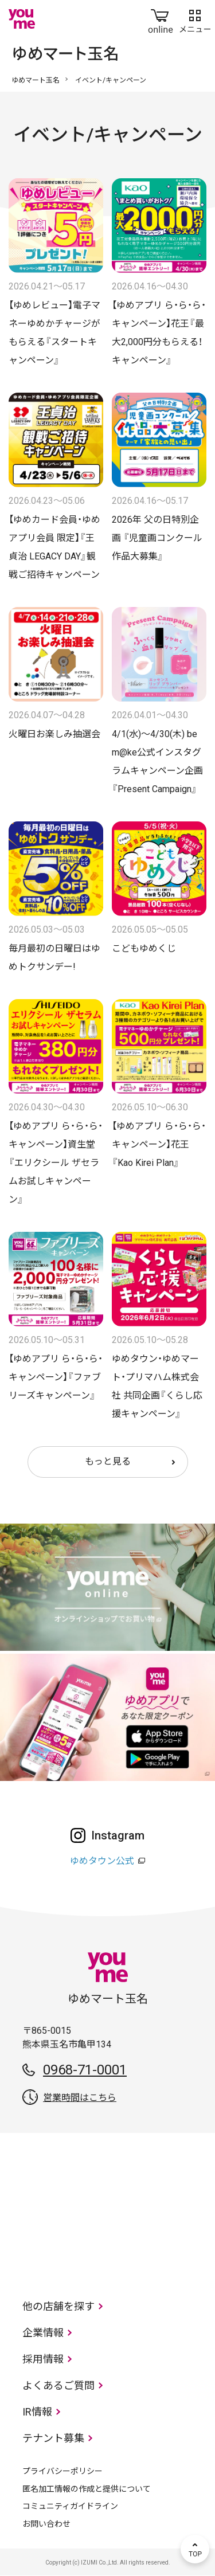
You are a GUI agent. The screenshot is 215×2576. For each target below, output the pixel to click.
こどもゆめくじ (144, 948)
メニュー (195, 19)
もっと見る (108, 1461)
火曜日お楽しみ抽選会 (54, 734)
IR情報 (37, 2412)
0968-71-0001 (85, 2070)
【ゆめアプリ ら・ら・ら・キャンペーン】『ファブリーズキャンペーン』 (56, 1377)
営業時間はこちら (79, 2097)
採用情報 (43, 2359)
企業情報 (43, 2333)
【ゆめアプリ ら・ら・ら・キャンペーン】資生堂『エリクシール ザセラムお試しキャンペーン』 (56, 1163)
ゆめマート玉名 (35, 80)
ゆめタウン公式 (102, 1860)
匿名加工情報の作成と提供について (86, 2488)
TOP (195, 2549)
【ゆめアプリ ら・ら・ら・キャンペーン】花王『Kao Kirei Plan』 (159, 1144)
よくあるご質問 (58, 2385)
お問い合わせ (46, 2523)
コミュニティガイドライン (70, 2506)
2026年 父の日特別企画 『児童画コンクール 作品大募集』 (162, 538)
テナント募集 (53, 2438)
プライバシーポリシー (62, 2471)
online (160, 19)
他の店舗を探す (58, 2306)
